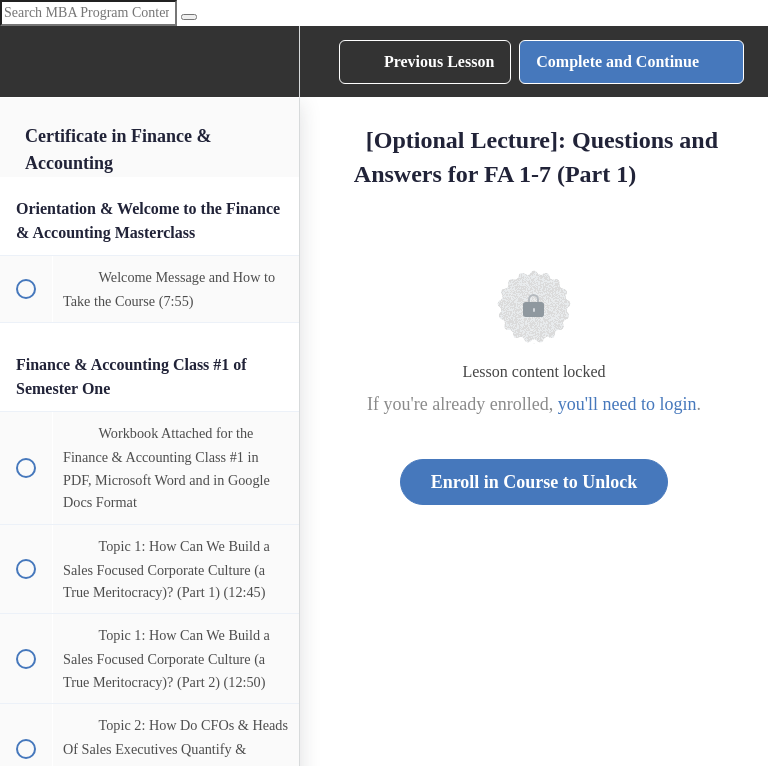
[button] (25, 61)
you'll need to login (627, 404)
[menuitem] (274, 61)
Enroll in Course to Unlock (534, 482)
